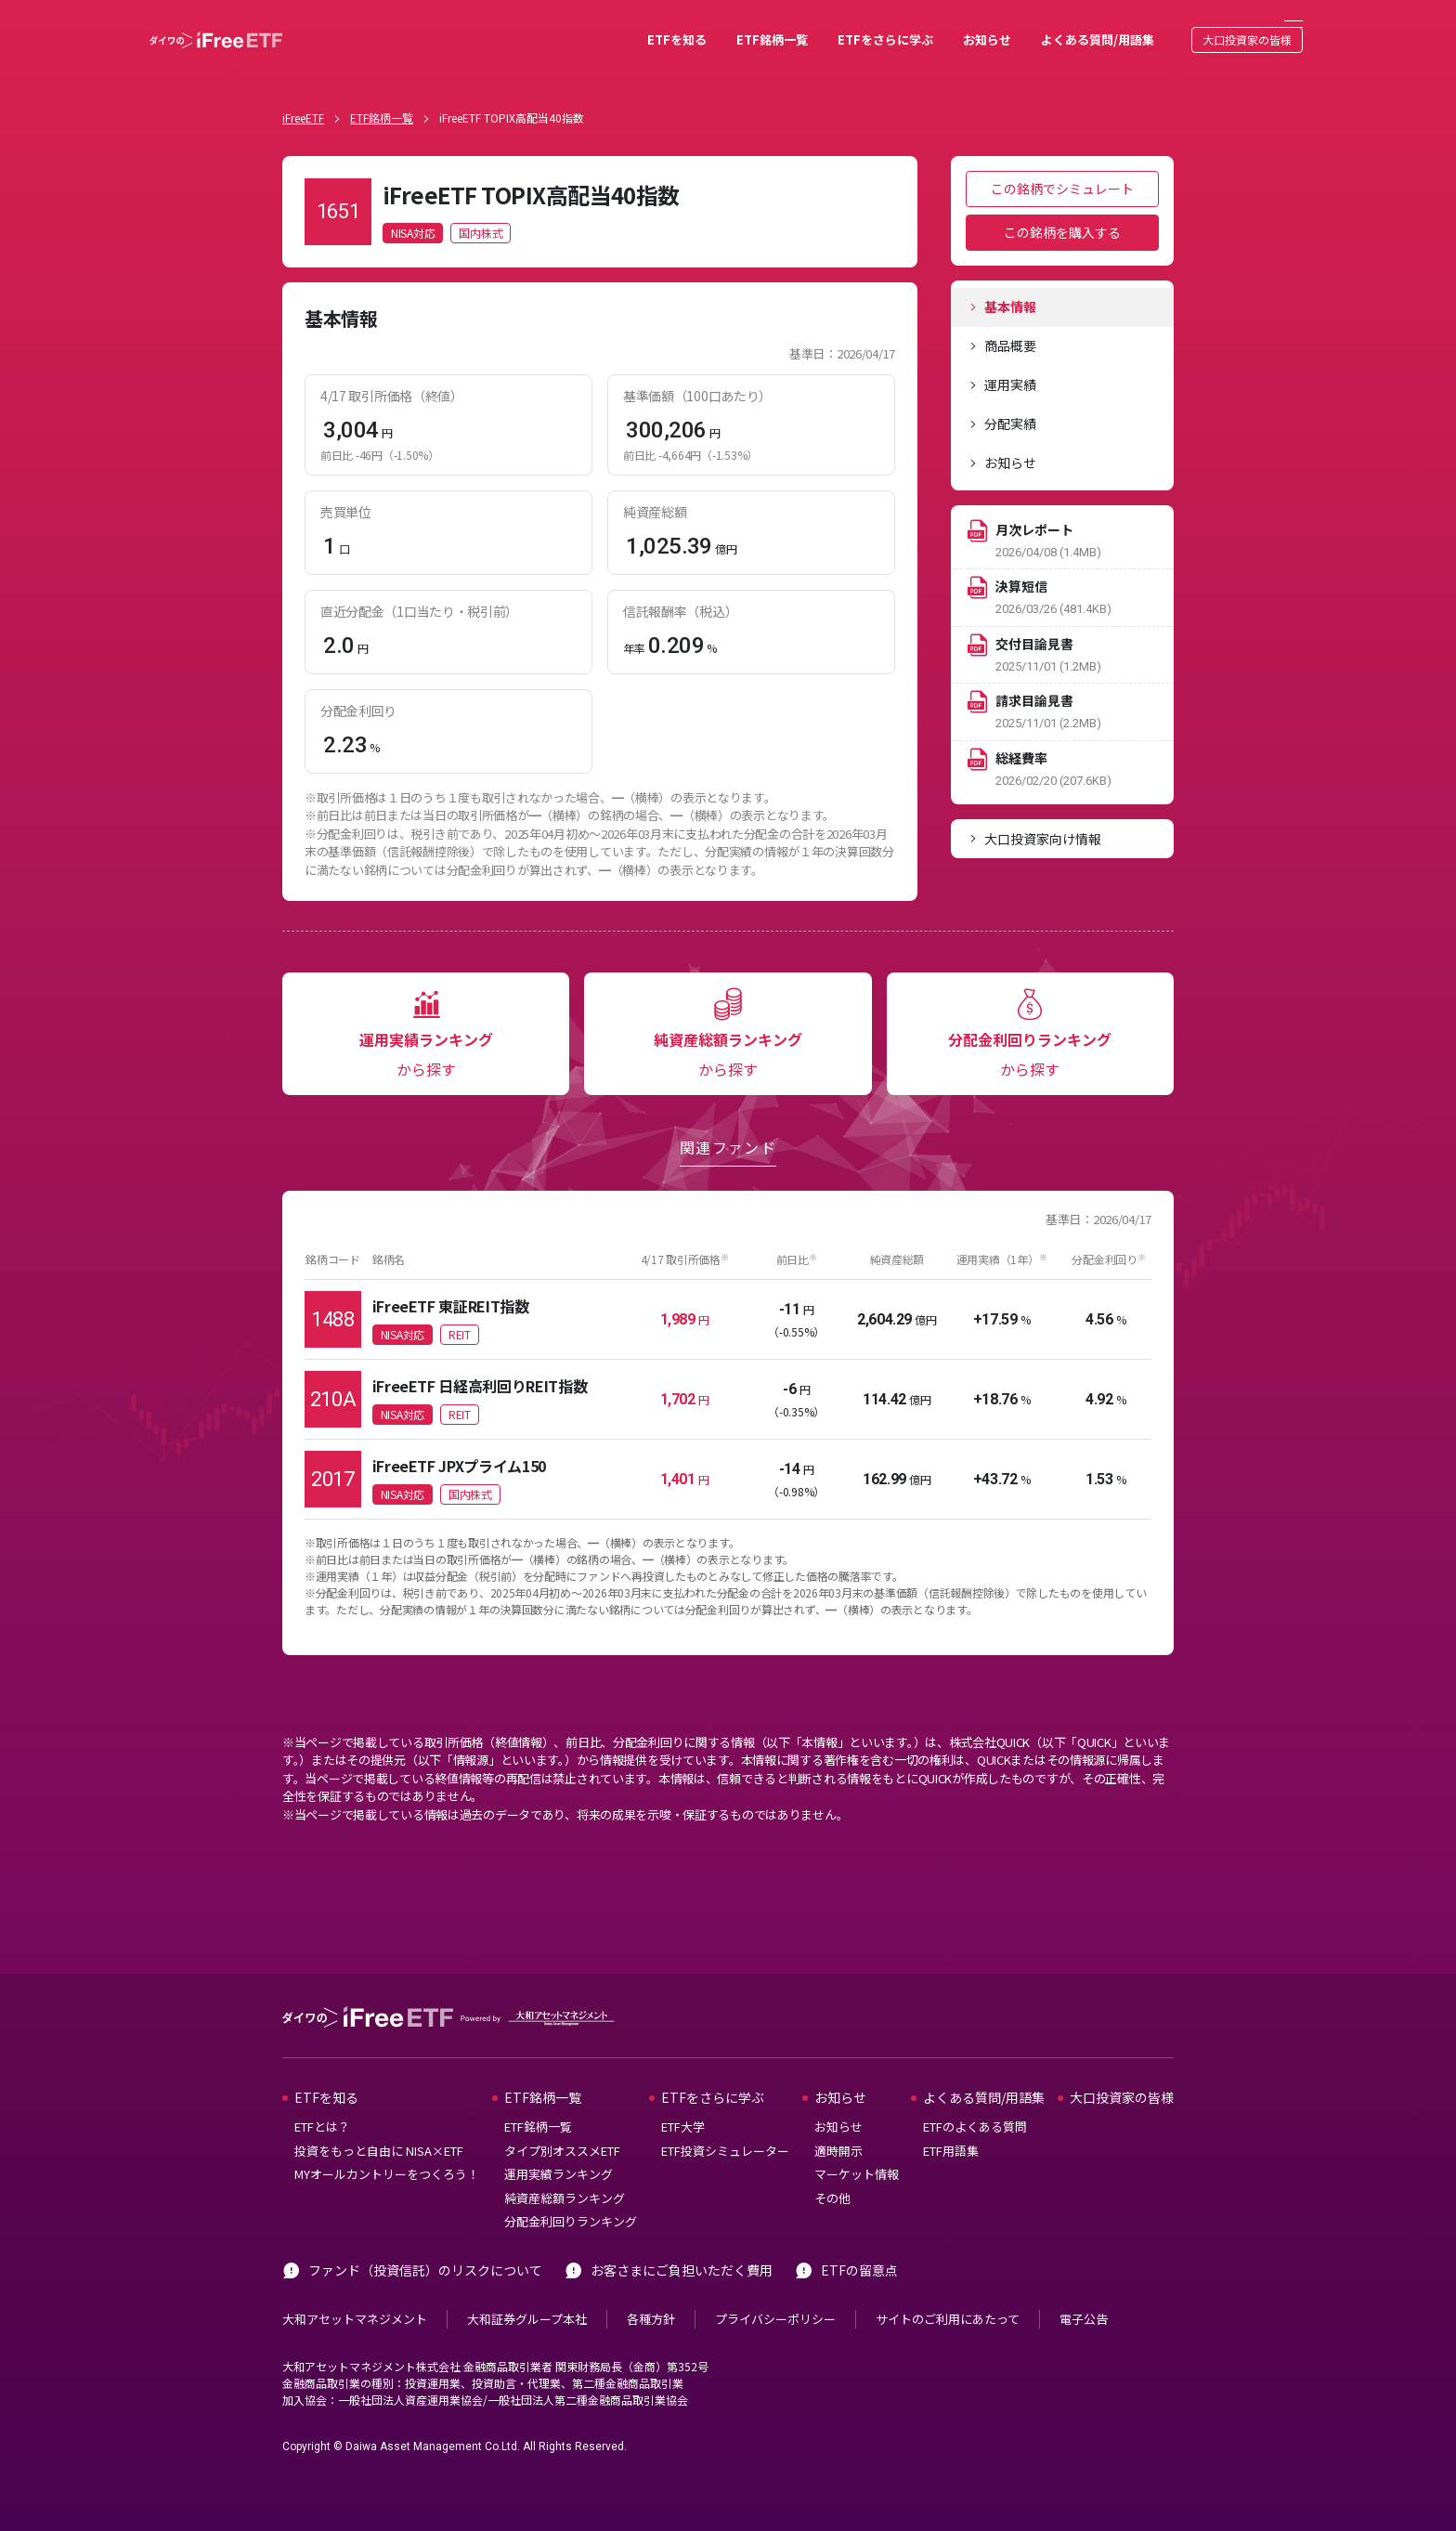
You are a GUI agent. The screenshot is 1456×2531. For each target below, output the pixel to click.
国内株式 (480, 205)
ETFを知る (618, 25)
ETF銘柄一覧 (713, 25)
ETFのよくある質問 (975, 2099)
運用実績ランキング (558, 2147)
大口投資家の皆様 (1188, 25)
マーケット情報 (856, 2147)
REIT (459, 1306)
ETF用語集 (951, 2123)
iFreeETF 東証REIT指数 (450, 1278)
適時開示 (838, 2123)
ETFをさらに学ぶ (827, 25)
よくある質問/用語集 (1039, 25)
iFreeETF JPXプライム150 (459, 1438)
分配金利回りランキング (570, 2194)
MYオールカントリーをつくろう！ (386, 2147)
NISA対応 (413, 205)
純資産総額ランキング (564, 2170)
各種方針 (651, 2291)
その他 (832, 2170)
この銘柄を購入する (1062, 204)
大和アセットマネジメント (354, 2291)
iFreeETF (303, 90)
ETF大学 (683, 2099)
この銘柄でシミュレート (1062, 160)
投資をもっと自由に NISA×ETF (378, 2123)
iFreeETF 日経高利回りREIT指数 (480, 1358)
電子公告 (1084, 2291)
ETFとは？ (322, 2099)
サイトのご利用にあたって (948, 2291)
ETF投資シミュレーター (725, 2123)
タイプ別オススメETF (562, 2123)
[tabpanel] (599, 564)
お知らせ (928, 25)
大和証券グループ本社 (527, 2291)
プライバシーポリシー (775, 2291)
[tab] (1062, 279)
